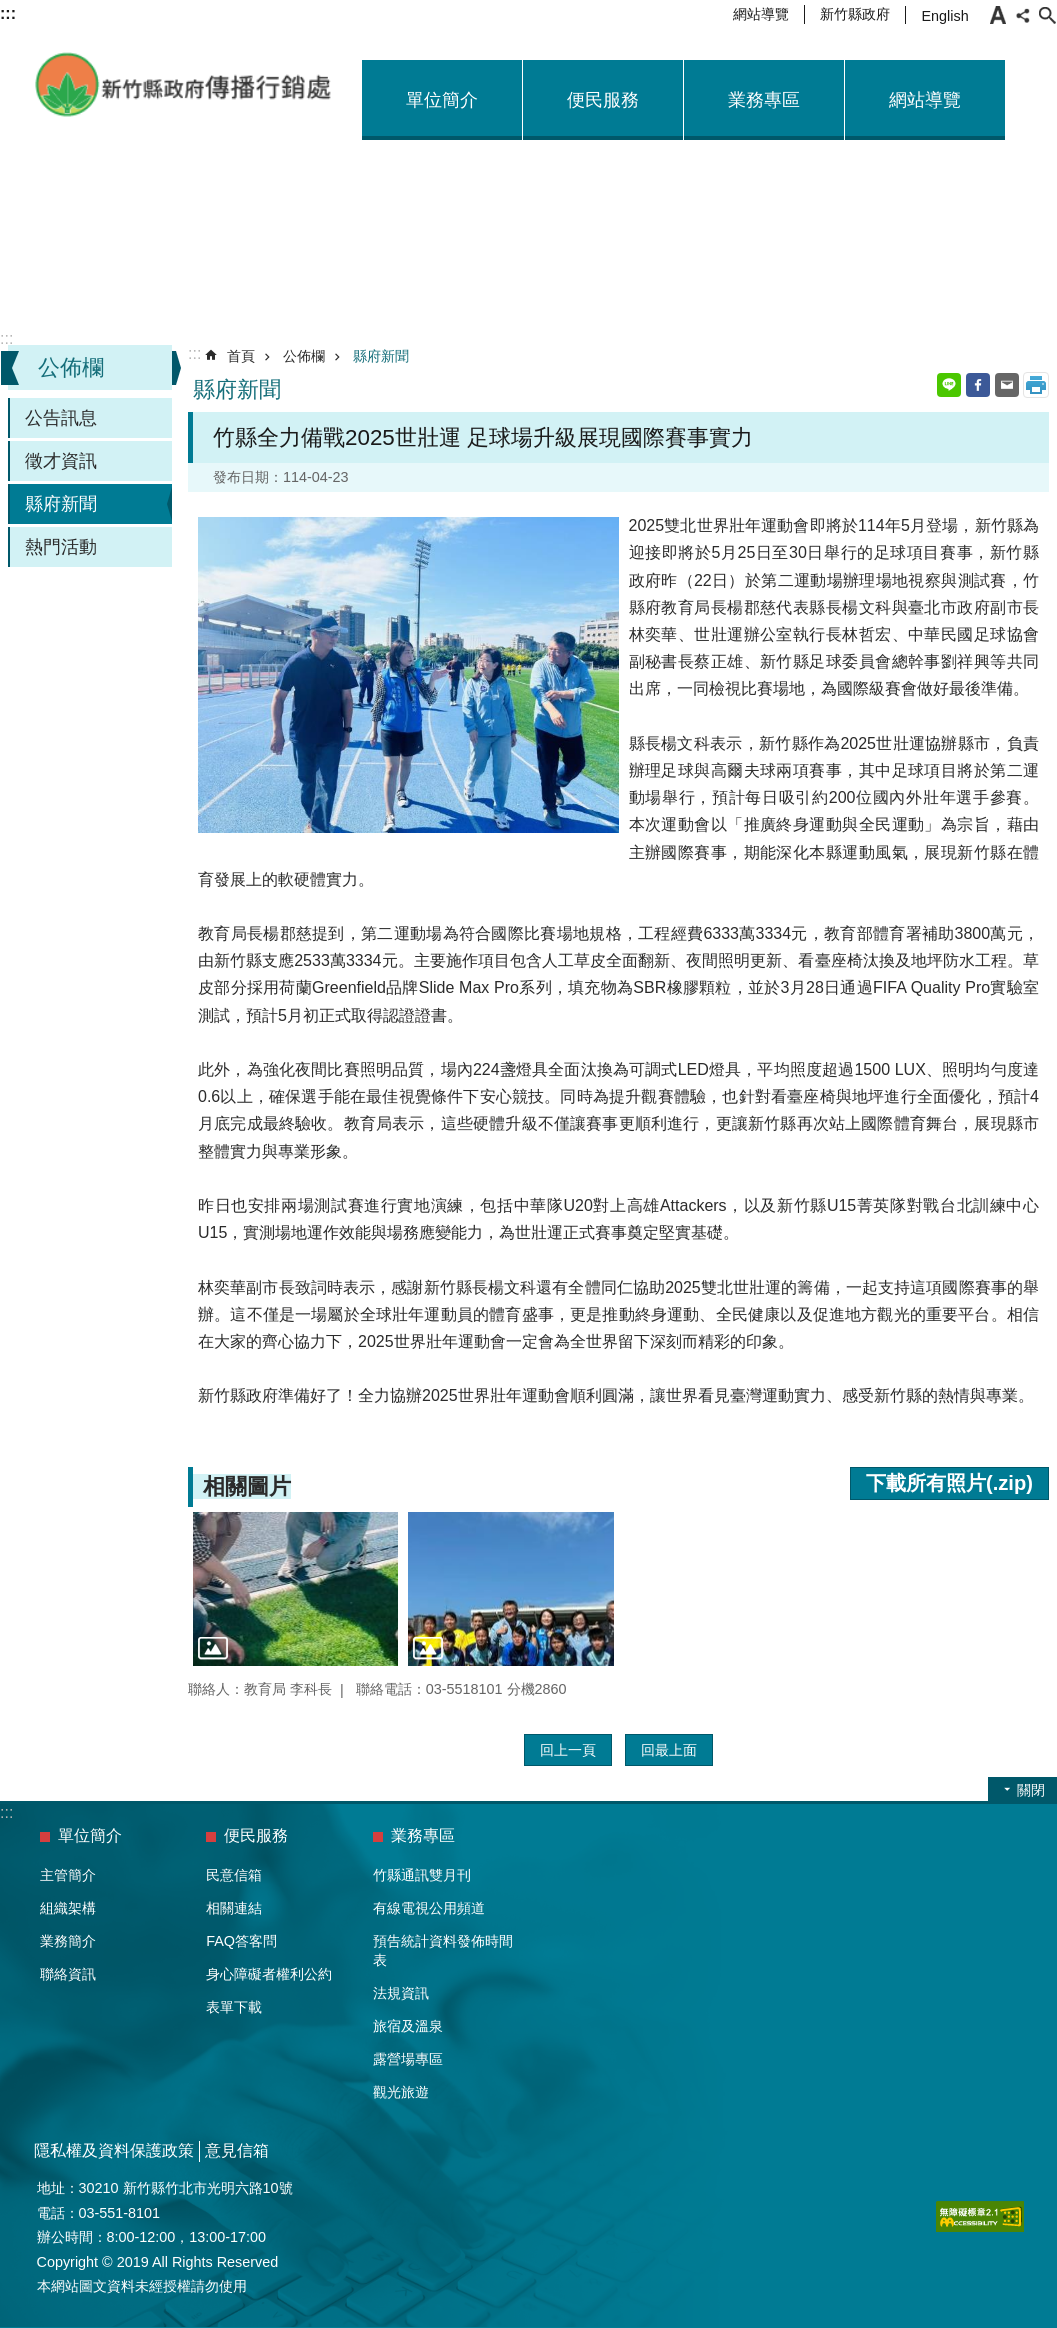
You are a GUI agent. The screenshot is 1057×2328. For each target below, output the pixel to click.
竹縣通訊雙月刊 (422, 1875)
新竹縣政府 (855, 14)
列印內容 (1036, 385)
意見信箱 (237, 2150)
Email (1007, 385)
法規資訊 (401, 1993)
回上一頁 (568, 1750)
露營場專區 (408, 2059)
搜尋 (1047, 15)
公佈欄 (71, 367)
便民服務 (603, 100)
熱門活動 (61, 547)
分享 (1023, 15)
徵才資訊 (61, 461)
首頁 (241, 356)
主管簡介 (68, 1875)
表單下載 (234, 2007)
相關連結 (234, 1908)
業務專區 (764, 100)
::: (6, 338)
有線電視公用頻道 (429, 1908)
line (949, 385)
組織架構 (68, 1908)
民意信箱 (234, 1875)
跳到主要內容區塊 (10, 10)
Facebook (978, 385)
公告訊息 (61, 418)
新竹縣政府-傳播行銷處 (184, 85)
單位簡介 (442, 100)
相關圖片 (247, 1486)
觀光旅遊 (401, 2092)
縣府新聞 (61, 504)
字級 (998, 15)
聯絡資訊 (68, 1974)
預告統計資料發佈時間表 (443, 1950)
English (944, 16)
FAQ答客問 (241, 1941)
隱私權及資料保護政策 (114, 2150)
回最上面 (669, 1750)
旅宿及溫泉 (408, 2026)
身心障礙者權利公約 (269, 1974)
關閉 (1031, 1790)
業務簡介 (68, 1941)
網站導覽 (761, 14)
